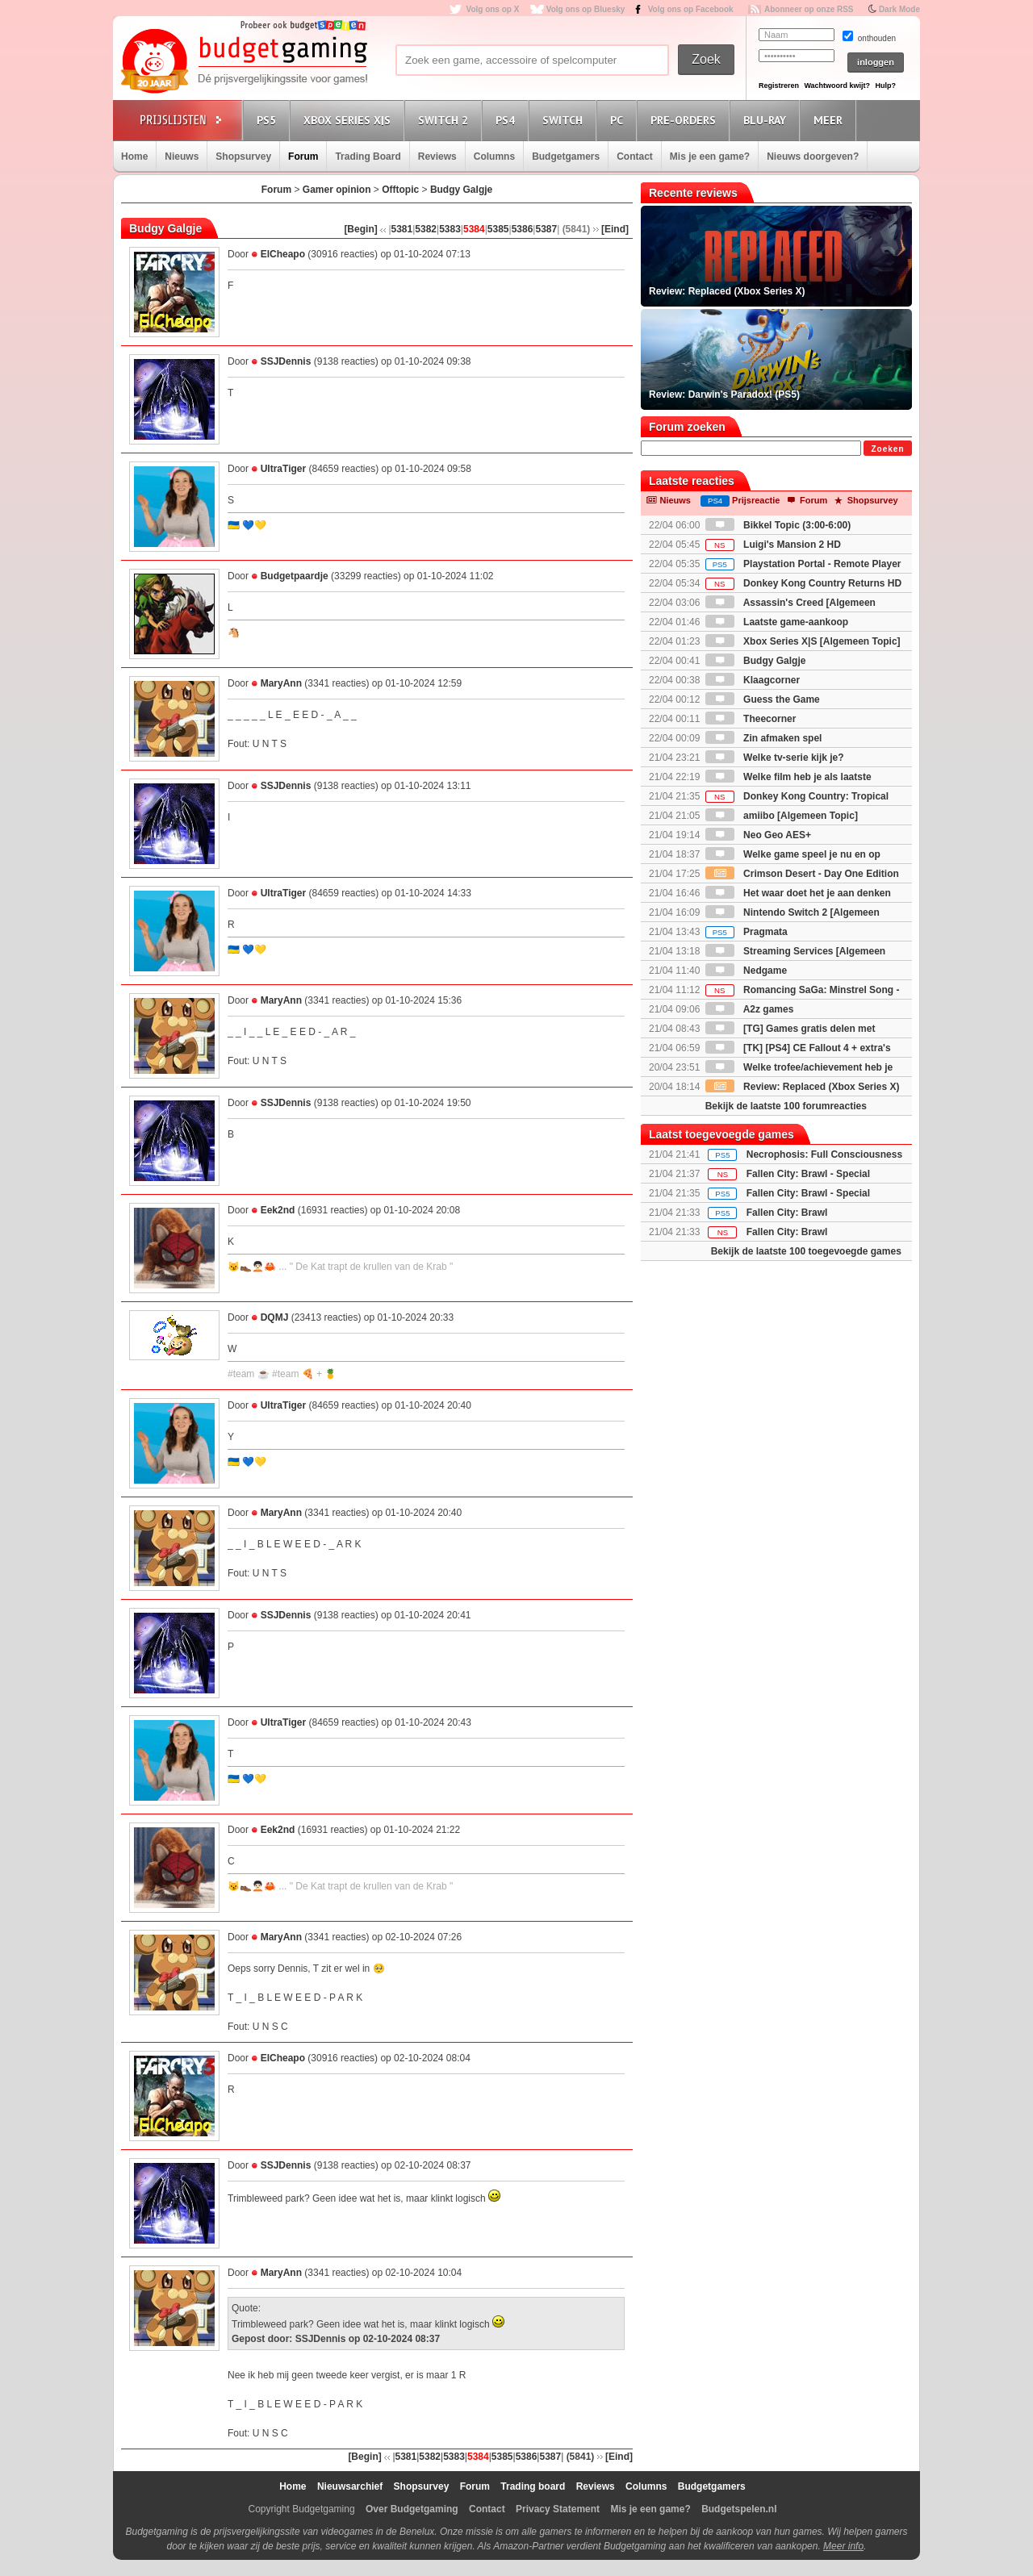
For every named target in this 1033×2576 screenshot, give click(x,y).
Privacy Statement (558, 2509)
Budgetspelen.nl (738, 2509)
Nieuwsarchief (350, 2486)
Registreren (779, 85)
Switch (565, 119)
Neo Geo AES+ (758, 835)
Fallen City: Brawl (787, 1212)
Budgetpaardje (294, 576)
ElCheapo (283, 254)
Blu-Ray (767, 119)
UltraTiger (283, 468)
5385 (498, 229)
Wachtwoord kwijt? (837, 85)
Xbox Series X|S (349, 119)
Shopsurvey (243, 156)
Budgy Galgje (461, 189)
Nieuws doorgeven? (813, 156)
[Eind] (615, 229)
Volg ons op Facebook (691, 9)
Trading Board (367, 156)
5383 (450, 229)
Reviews (437, 156)
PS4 (508, 119)
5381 (402, 229)
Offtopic (400, 189)
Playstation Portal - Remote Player (803, 564)
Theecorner (751, 718)
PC (619, 119)
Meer (830, 119)
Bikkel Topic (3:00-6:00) (778, 525)
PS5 (269, 119)
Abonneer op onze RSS (809, 9)
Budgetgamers (566, 156)
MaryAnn (281, 683)
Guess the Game (762, 699)
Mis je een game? (710, 156)
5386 (522, 229)
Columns (494, 156)
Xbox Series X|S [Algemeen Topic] (803, 641)
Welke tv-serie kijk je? (774, 757)
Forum (303, 156)
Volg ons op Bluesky (585, 9)
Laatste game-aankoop (776, 622)
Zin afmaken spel (763, 738)
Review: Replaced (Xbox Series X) (802, 1086)
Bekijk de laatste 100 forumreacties (786, 1106)
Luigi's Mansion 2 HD (773, 544)
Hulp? (885, 85)
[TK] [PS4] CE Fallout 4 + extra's (798, 1048)
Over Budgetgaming (412, 2509)
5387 (546, 229)
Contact (635, 156)
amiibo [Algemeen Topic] (781, 815)
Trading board (532, 2486)
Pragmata (746, 931)
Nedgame (746, 970)
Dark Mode (899, 9)
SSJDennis (286, 361)
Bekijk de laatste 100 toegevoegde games (806, 1251)
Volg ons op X (492, 9)
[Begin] (360, 229)
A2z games (749, 1009)
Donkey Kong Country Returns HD (803, 583)
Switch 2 (445, 119)
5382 (426, 229)
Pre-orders (685, 119)
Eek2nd (278, 1210)
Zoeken (887, 449)
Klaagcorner (752, 680)
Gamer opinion (337, 189)
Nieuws (182, 156)
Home (134, 156)
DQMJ (275, 1317)
